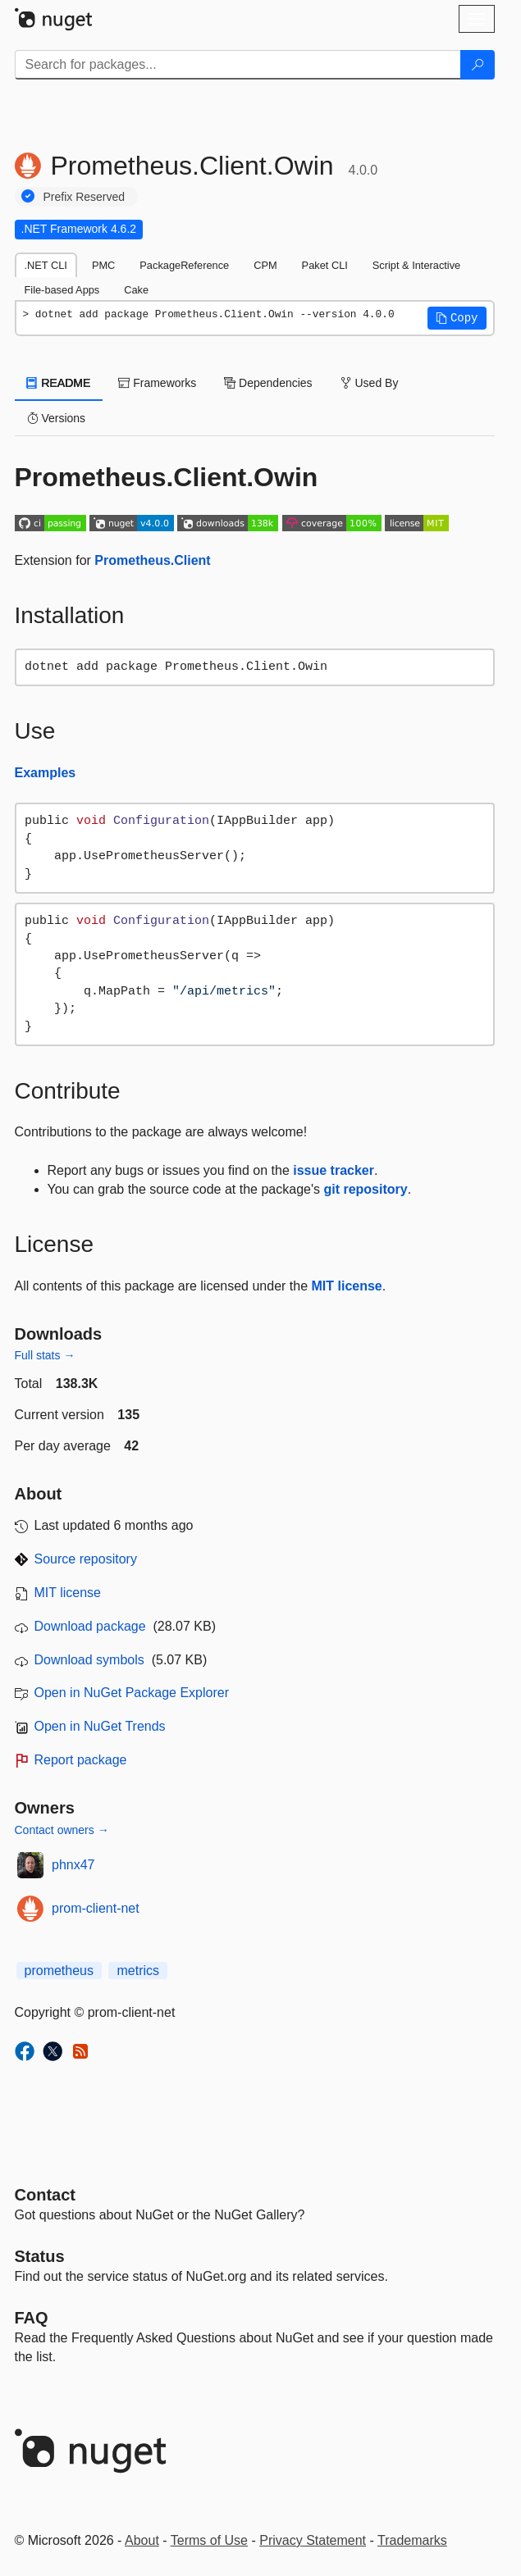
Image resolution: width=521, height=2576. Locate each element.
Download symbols (89, 1660)
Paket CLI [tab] (325, 265)
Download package (90, 1626)
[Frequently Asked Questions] (31, 2318)
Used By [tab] (369, 383)
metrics (138, 1971)
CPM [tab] (265, 265)
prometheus (59, 1971)
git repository (365, 1189)
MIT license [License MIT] (68, 1593)
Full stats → (45, 1355)
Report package (80, 1760)
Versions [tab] (56, 418)
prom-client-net (95, 1908)
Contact (45, 2195)
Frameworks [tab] (157, 383)
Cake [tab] (136, 290)
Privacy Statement (312, 2540)
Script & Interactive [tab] (416, 265)
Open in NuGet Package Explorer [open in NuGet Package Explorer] (131, 1693)
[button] (457, 318)
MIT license (347, 1286)
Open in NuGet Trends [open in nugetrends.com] (100, 1726)
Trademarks (412, 2540)
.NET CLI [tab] (46, 265)
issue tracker (333, 1170)
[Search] (477, 65)
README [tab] (59, 383)
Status (40, 2256)
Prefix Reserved (84, 196)
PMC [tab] (103, 265)
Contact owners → (62, 1829)
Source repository (85, 1559)
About (142, 2540)
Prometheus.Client (152, 560)
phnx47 (73, 1865)
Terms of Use (209, 2540)
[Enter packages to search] (238, 65)
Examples (45, 773)
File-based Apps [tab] (62, 290)
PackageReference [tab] (184, 265)
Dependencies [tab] (268, 383)
